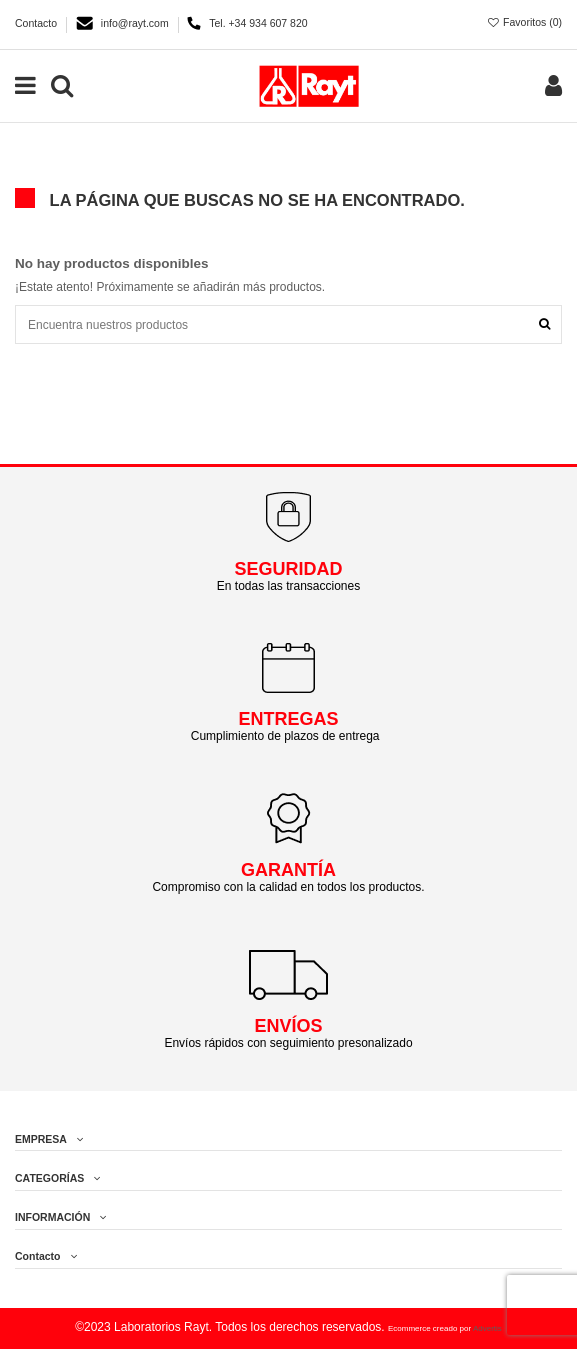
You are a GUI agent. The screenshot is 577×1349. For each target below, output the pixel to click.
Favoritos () (524, 22)
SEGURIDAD (288, 569)
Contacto (37, 23)
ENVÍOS (288, 1026)
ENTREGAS (288, 719)
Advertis (487, 1328)
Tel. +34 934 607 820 (258, 23)
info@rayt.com (136, 23)
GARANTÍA (288, 870)
